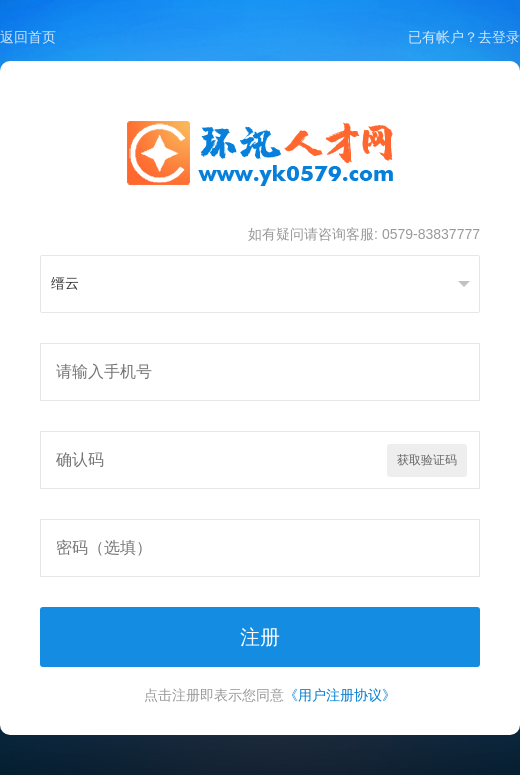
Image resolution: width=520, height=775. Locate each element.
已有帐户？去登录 (464, 37)
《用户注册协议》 (340, 695)
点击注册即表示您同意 (270, 695)
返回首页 (28, 37)
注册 (260, 637)
